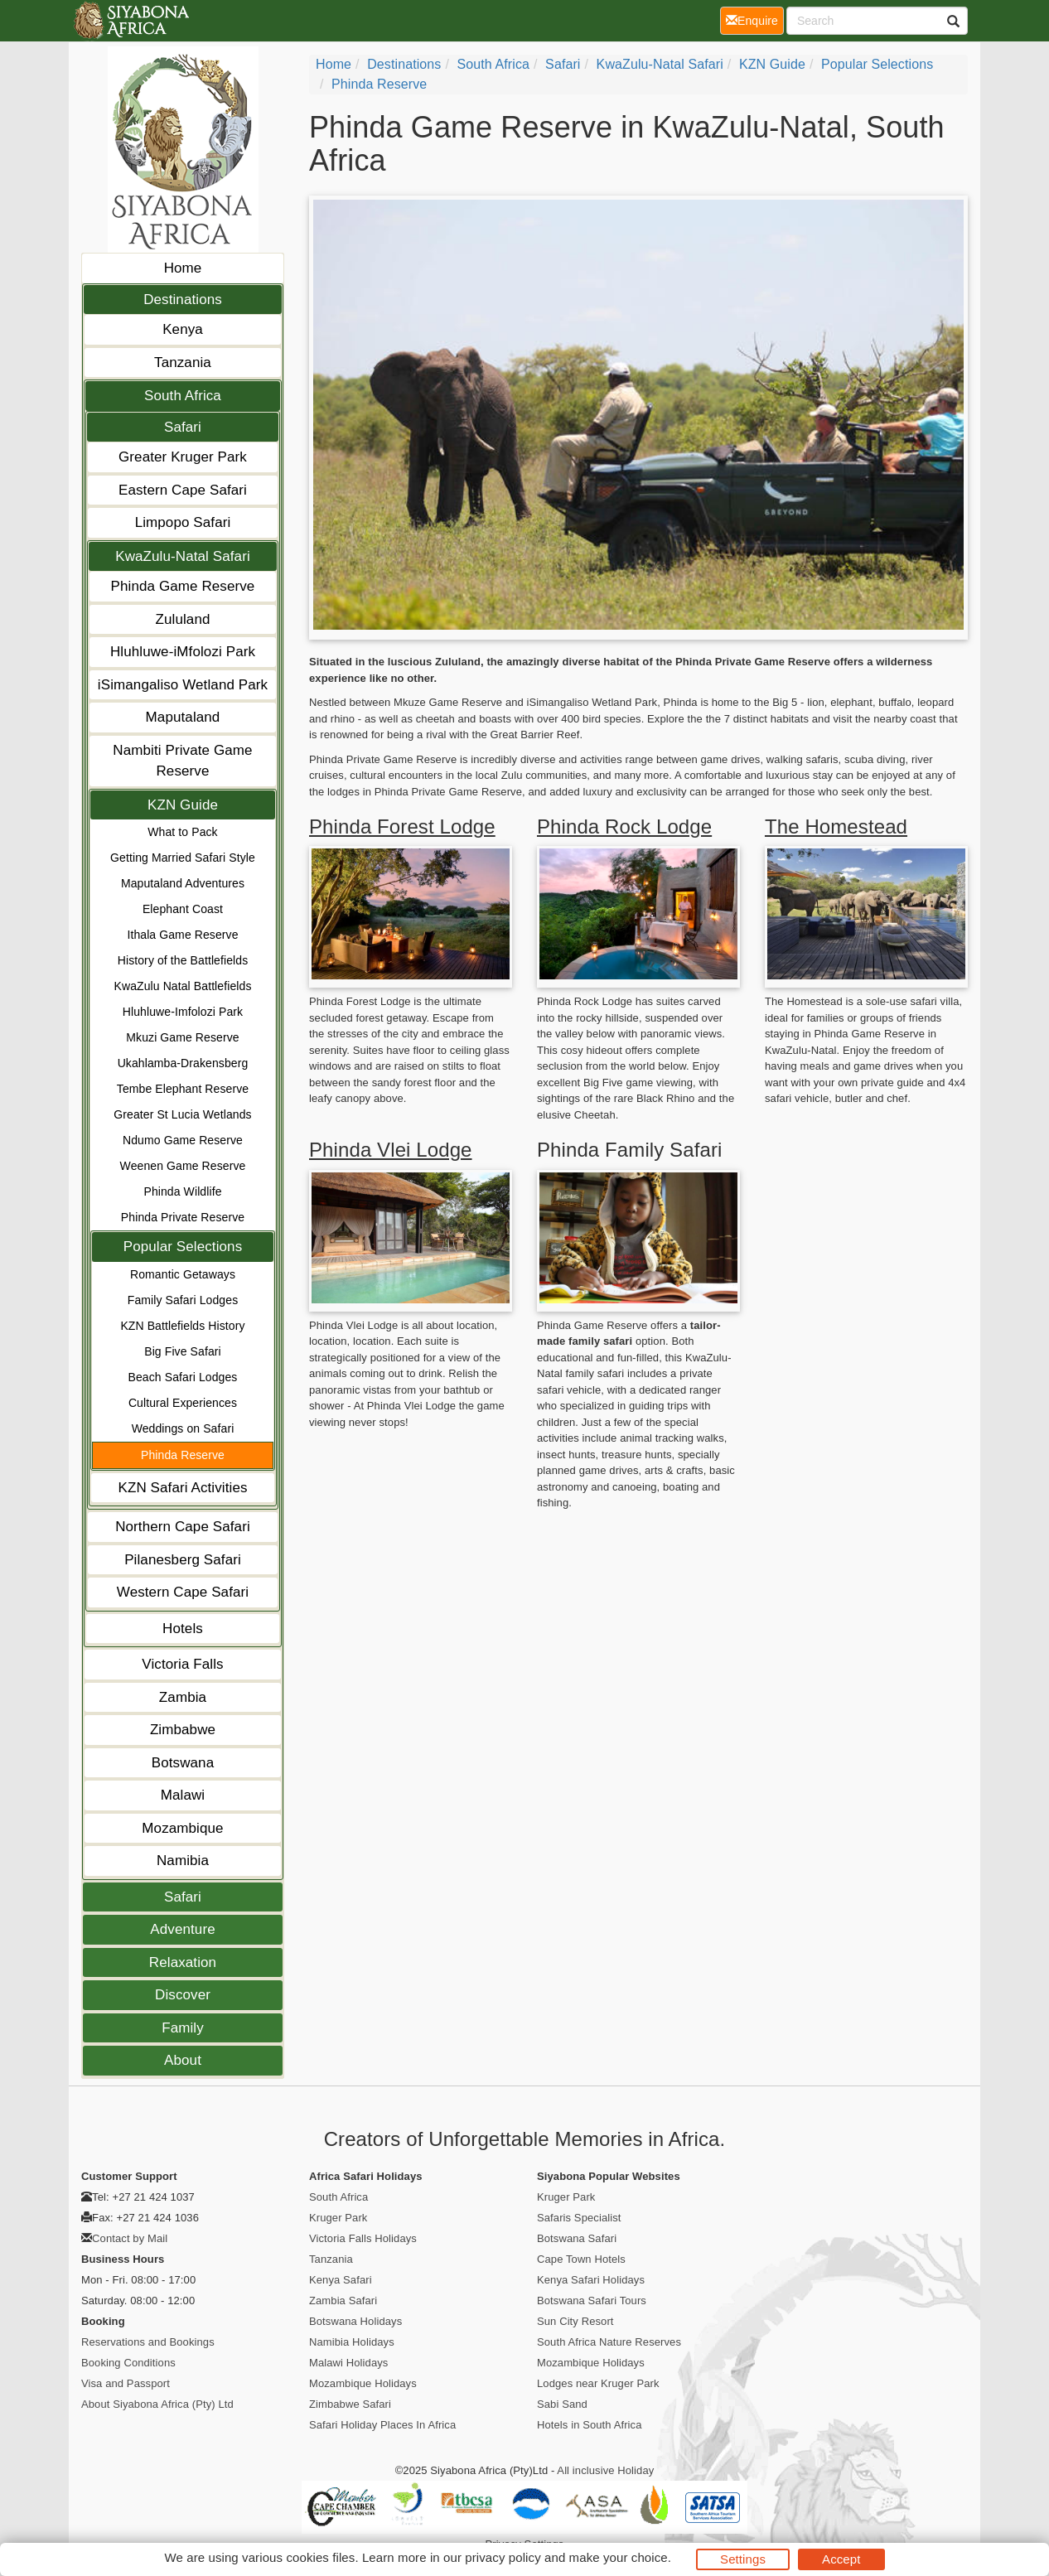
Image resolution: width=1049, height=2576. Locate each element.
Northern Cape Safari (182, 1526)
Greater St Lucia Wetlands (182, 1114)
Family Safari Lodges (183, 1300)
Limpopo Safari (183, 522)
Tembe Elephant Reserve (183, 1088)
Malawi (183, 1795)
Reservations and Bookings (148, 2342)
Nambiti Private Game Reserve (182, 761)
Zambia (182, 1697)
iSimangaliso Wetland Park (183, 685)
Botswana (183, 1763)
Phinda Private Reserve (182, 1217)
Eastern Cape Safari (182, 490)
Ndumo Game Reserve (183, 1140)
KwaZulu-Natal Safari (182, 556)
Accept (841, 2559)
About (182, 2060)
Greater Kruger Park (182, 457)
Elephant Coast (183, 909)
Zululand (182, 619)
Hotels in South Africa (589, 2425)
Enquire (755, 19)
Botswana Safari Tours (591, 2300)
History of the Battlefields (183, 960)
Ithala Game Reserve (182, 934)
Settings (743, 2559)
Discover (182, 1995)
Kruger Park (338, 2217)
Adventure (182, 1929)
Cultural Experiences (182, 1402)
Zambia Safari (343, 2300)
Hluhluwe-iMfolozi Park (182, 652)
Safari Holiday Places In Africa (382, 2425)
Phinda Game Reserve (183, 586)
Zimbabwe (182, 1729)
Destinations (182, 299)
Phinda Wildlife (182, 1191)
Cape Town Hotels (581, 2259)
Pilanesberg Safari (182, 1560)
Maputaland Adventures (182, 883)
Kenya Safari (340, 2280)
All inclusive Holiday (605, 2470)
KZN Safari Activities (182, 1488)
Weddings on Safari (183, 1428)
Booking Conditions (128, 2362)
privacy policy (502, 2557)
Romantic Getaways (182, 1274)
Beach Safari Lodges (183, 1377)
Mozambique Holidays (363, 2383)
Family (183, 2028)
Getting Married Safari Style (182, 857)
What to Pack (182, 832)
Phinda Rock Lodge (624, 826)
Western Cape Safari (183, 1592)
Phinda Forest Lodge (402, 826)
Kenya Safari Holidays (591, 2280)
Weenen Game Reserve (183, 1165)
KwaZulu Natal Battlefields (182, 986)
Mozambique (182, 1828)
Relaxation (182, 1962)
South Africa (182, 396)
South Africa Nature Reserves (609, 2342)
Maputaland (183, 717)
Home (183, 268)
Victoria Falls (182, 1664)
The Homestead (836, 826)
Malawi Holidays (348, 2362)
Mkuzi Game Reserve (182, 1037)
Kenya (182, 329)
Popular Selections (183, 1246)
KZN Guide (182, 805)
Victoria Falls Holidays (363, 2238)
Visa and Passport (125, 2383)
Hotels (182, 1628)
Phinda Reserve (183, 1455)
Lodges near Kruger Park (598, 2383)
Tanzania (182, 362)
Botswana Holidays (355, 2321)
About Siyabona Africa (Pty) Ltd (157, 2404)
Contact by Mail (129, 2238)
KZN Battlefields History (182, 1325)
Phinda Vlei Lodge (390, 1149)
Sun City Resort (575, 2321)
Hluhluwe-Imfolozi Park (183, 1011)
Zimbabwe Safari (350, 2404)
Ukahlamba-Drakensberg (183, 1063)
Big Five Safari (182, 1351)
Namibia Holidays (351, 2342)
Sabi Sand (562, 2404)
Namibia (183, 1860)
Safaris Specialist (579, 2217)
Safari (182, 427)
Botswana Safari (576, 2238)
